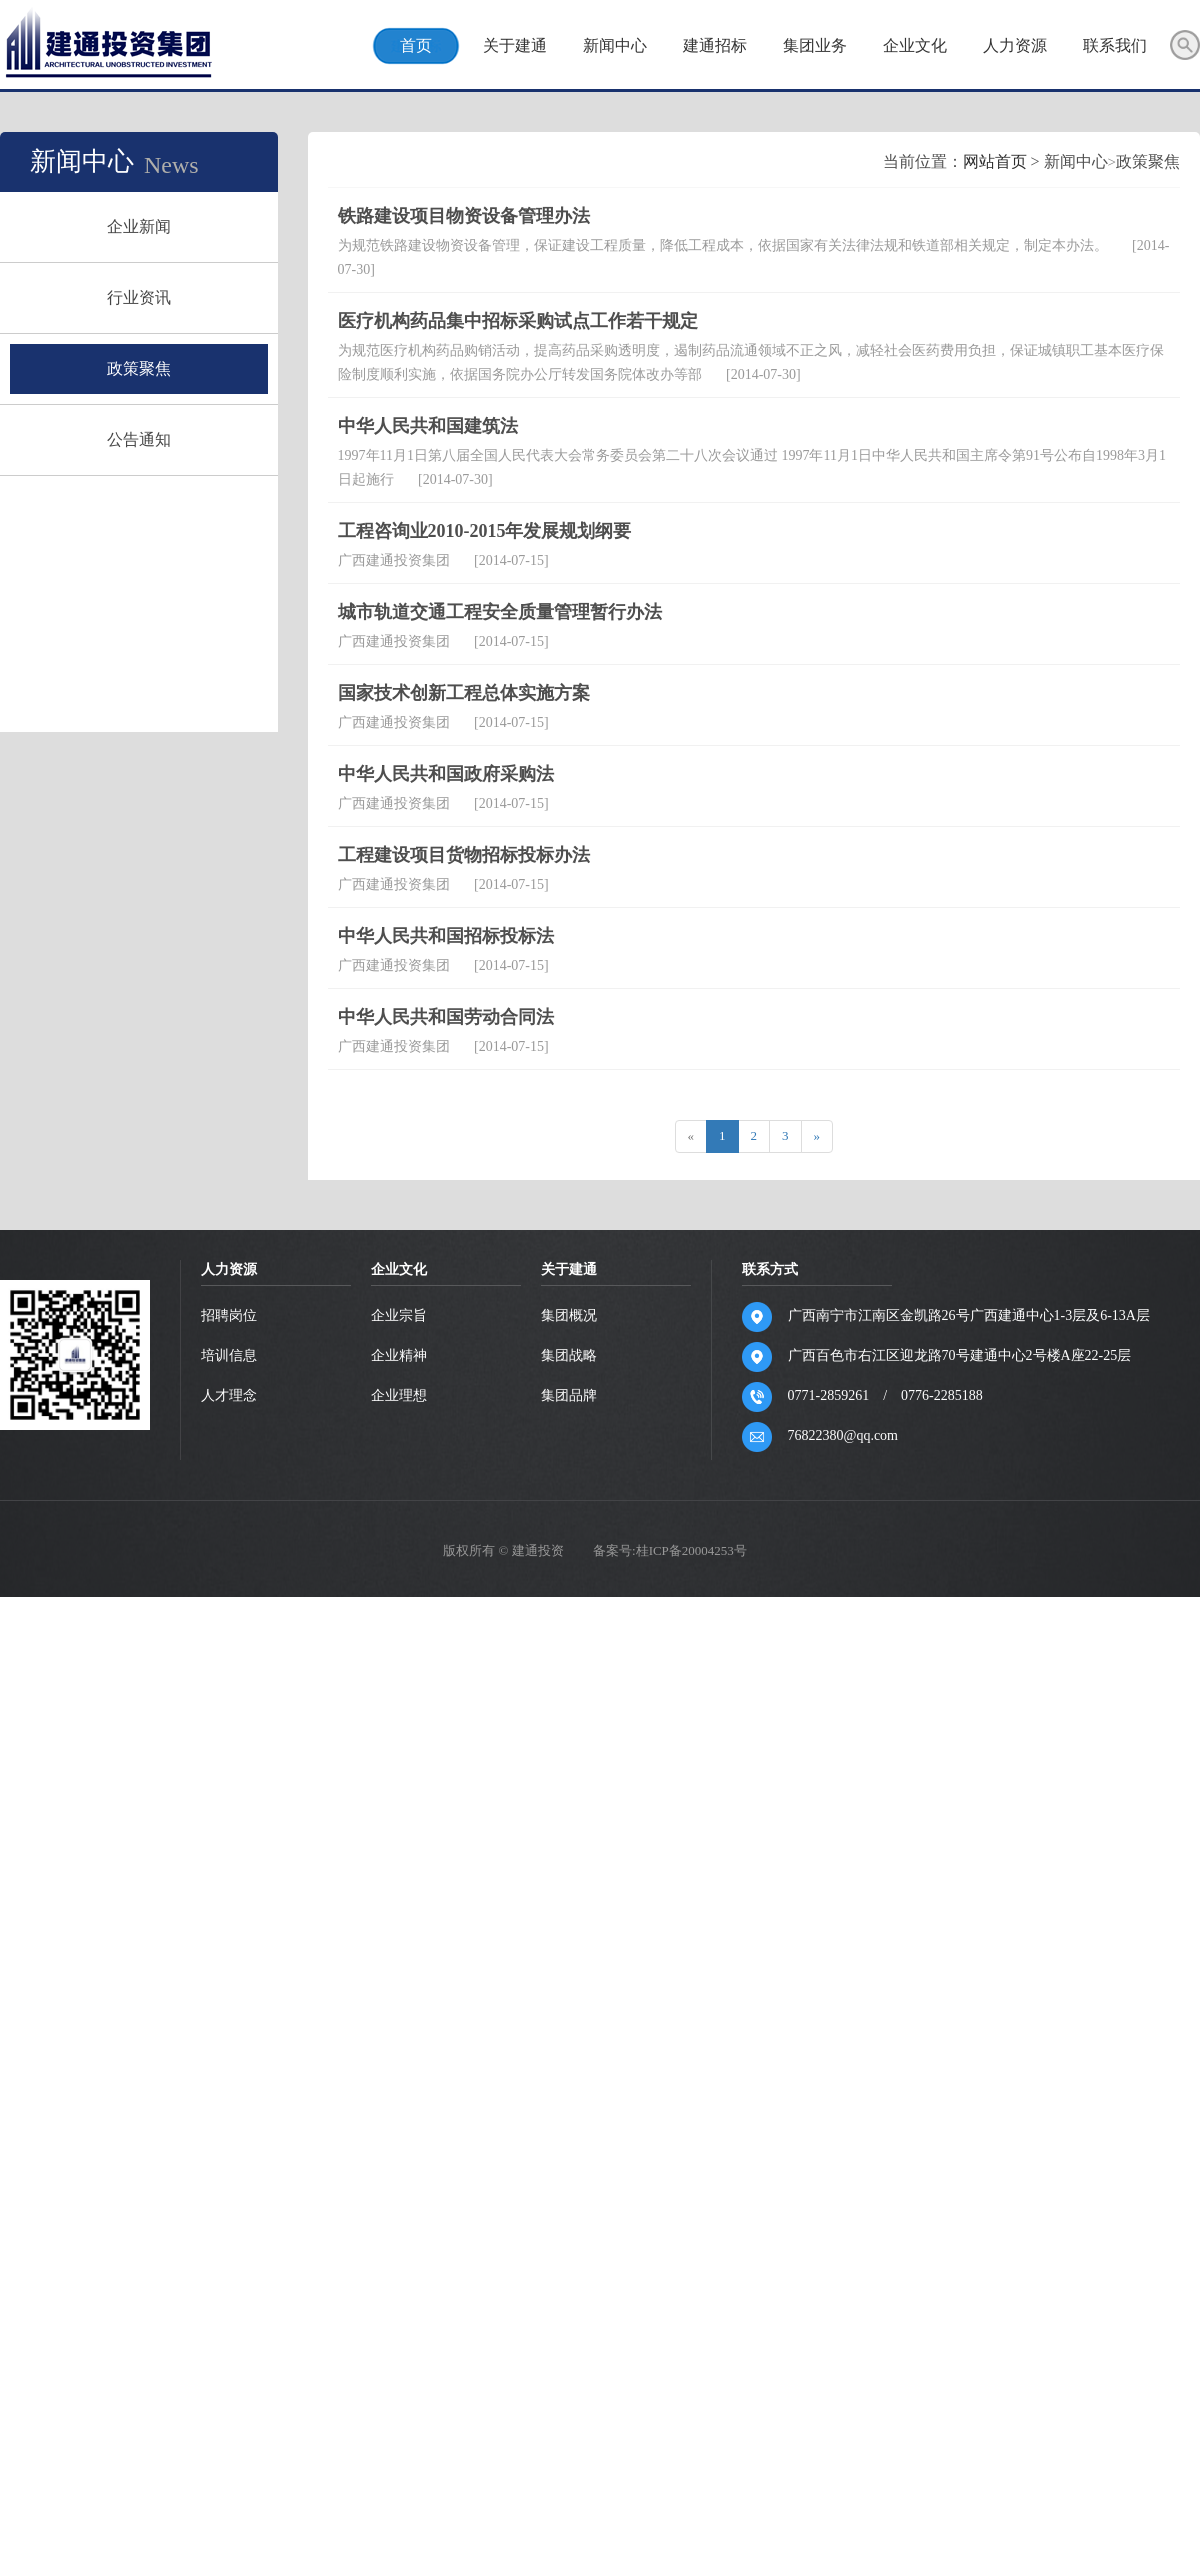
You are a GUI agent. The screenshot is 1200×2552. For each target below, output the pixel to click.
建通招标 (714, 45)
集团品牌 (570, 2005)
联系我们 (1114, 45)
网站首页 (705, 771)
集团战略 (570, 1965)
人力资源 (1014, 45)
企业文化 (914, 45)
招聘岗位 (230, 1925)
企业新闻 (166, 226)
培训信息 (230, 1965)
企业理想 (400, 2005)
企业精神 (400, 1965)
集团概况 (570, 1925)
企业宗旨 (400, 1925)
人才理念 (230, 2005)
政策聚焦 (166, 368)
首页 (415, 45)
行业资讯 (166, 297)
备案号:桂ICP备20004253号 (670, 2160)
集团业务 (814, 45)
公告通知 (166, 439)
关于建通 (514, 45)
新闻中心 (614, 45)
